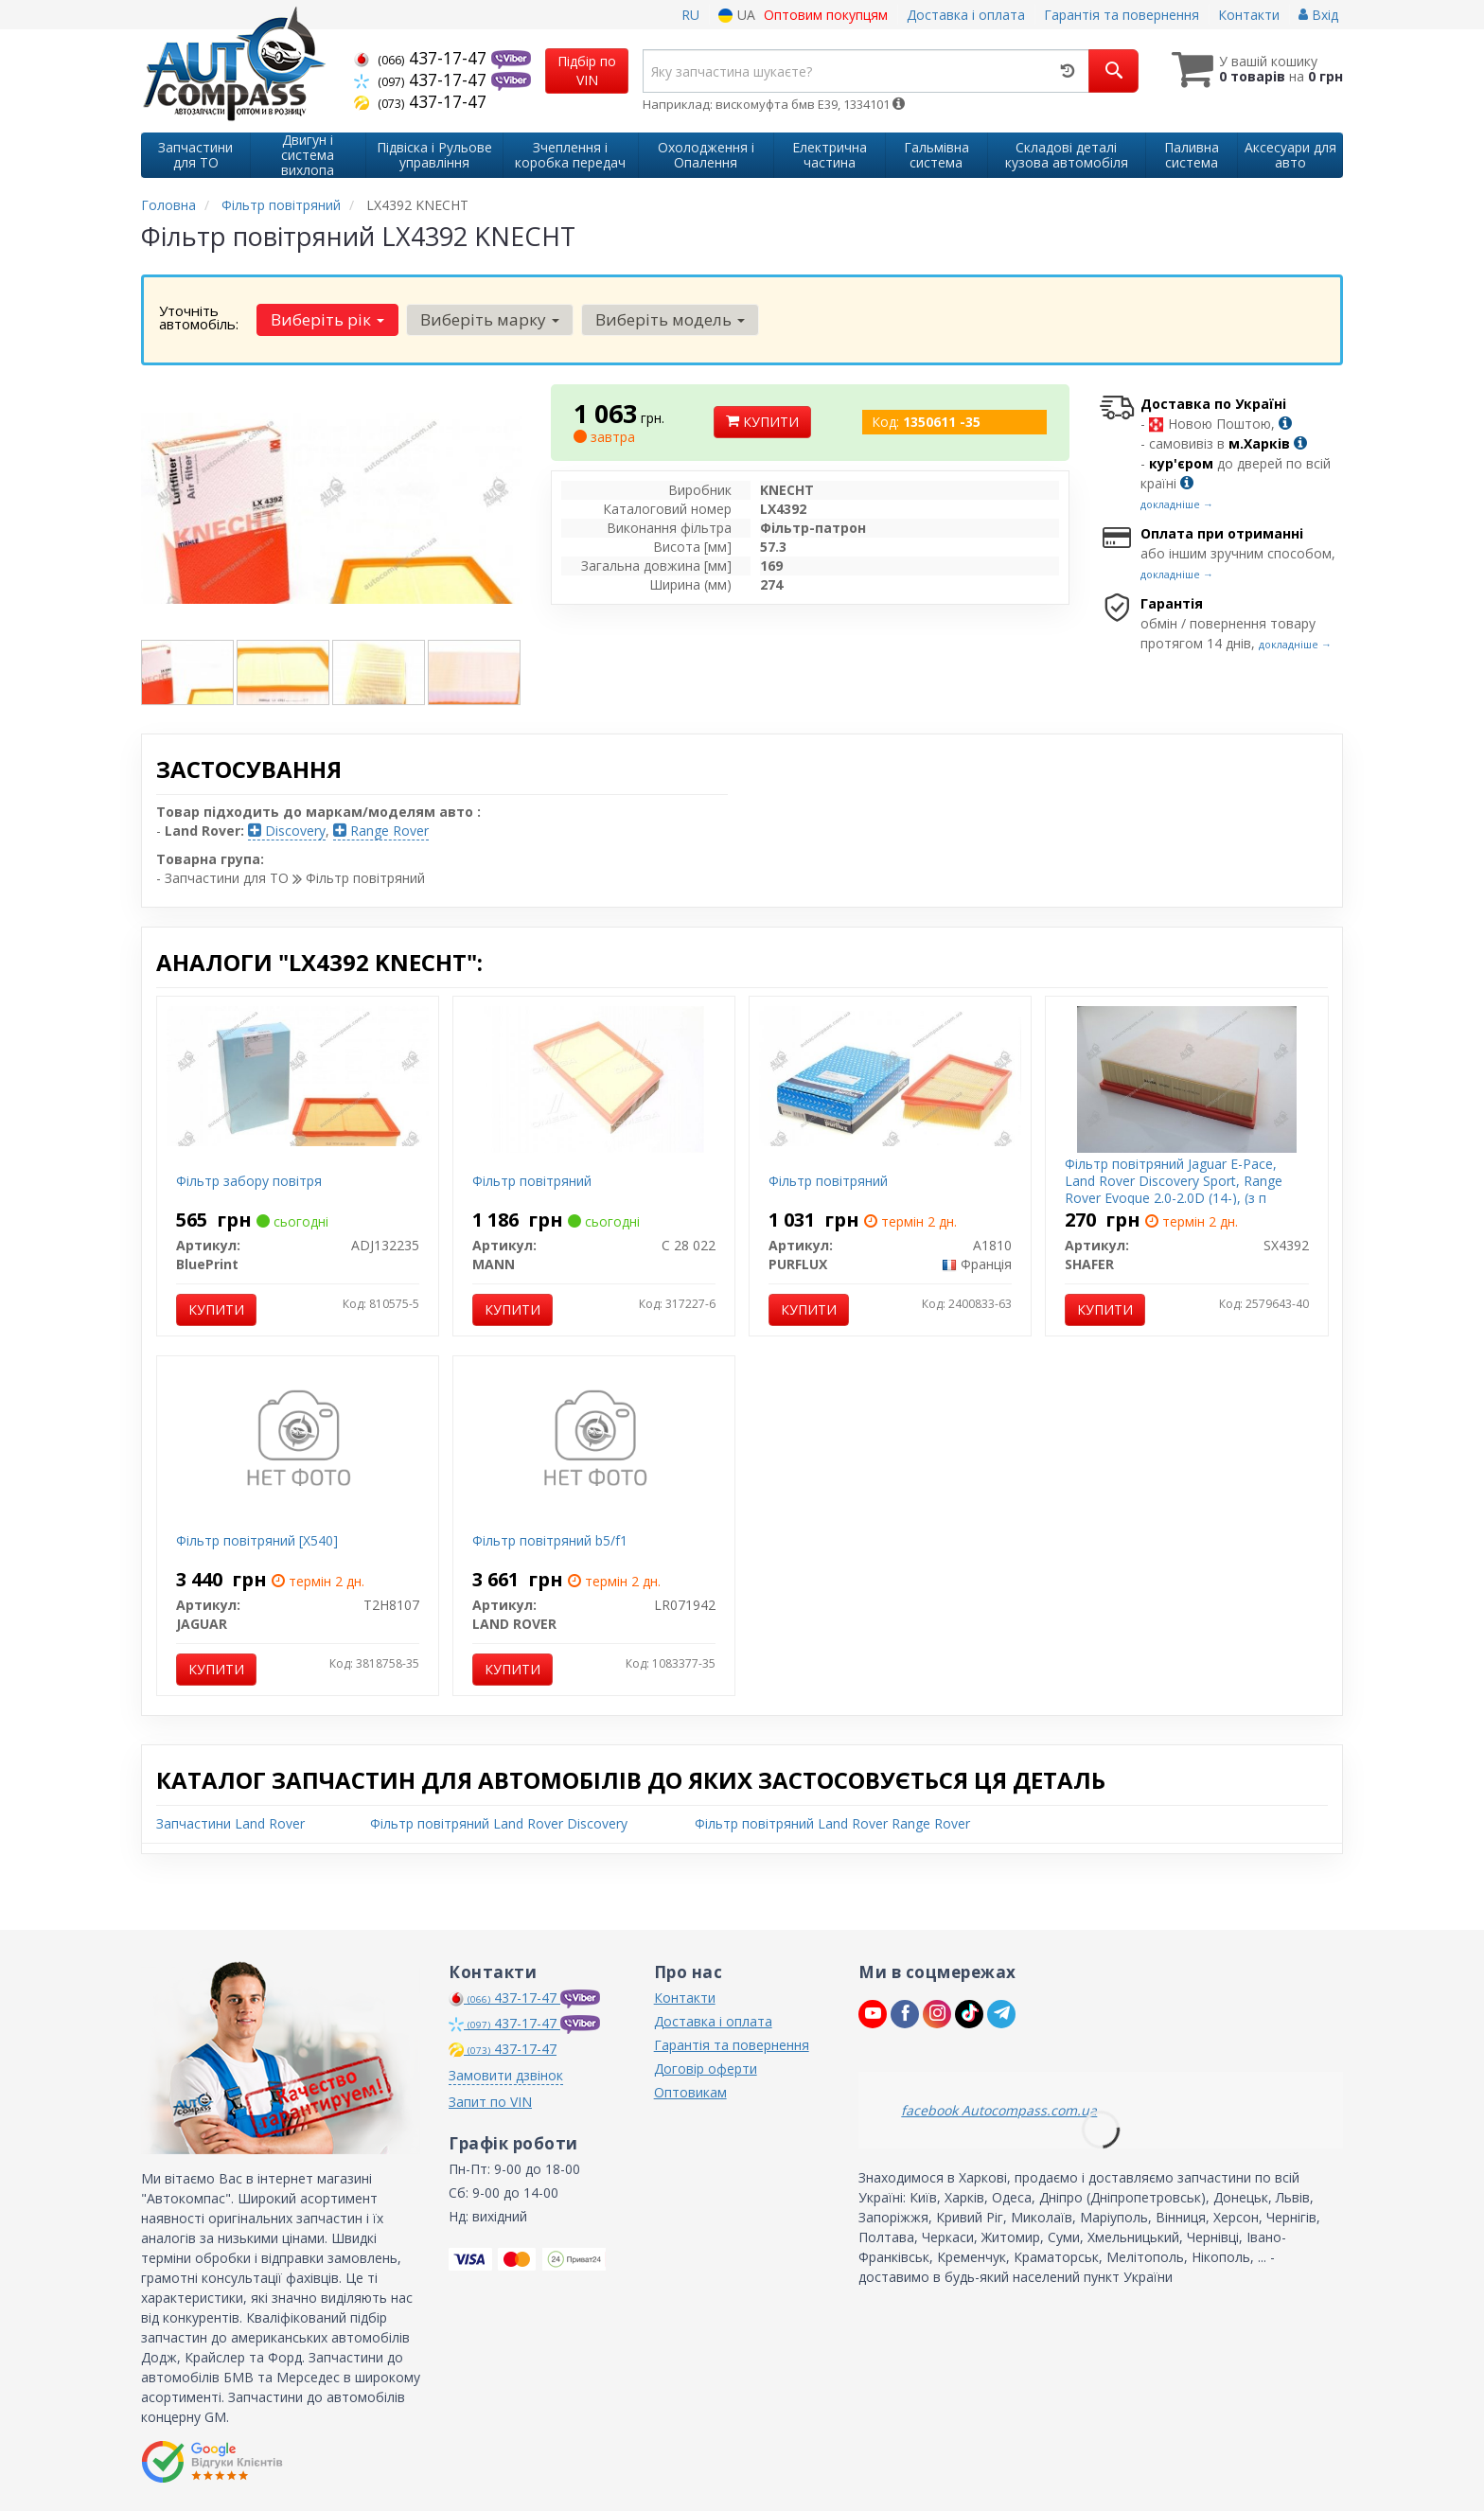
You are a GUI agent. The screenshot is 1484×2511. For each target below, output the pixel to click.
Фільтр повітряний (532, 1181)
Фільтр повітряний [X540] (257, 1540)
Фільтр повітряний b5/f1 (549, 1540)
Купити (762, 422)
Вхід (1318, 15)
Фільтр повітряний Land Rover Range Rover (832, 1823)
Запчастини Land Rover (230, 1823)
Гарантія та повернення (1121, 15)
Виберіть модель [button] (670, 319)
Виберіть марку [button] (489, 319)
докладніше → (1176, 504)
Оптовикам (690, 2092)
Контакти (1249, 15)
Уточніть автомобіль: (198, 317)
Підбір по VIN (586, 70)
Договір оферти (705, 2069)
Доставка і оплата (966, 15)
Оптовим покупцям (826, 15)
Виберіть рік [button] (327, 319)
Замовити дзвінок (506, 2075)
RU (690, 15)
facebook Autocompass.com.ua (999, 2110)
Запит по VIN (490, 2102)
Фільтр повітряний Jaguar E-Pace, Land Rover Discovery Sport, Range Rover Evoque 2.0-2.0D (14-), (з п (1173, 1181)
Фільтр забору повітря (249, 1181)
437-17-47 (422, 57)
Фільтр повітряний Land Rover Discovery (498, 1823)
